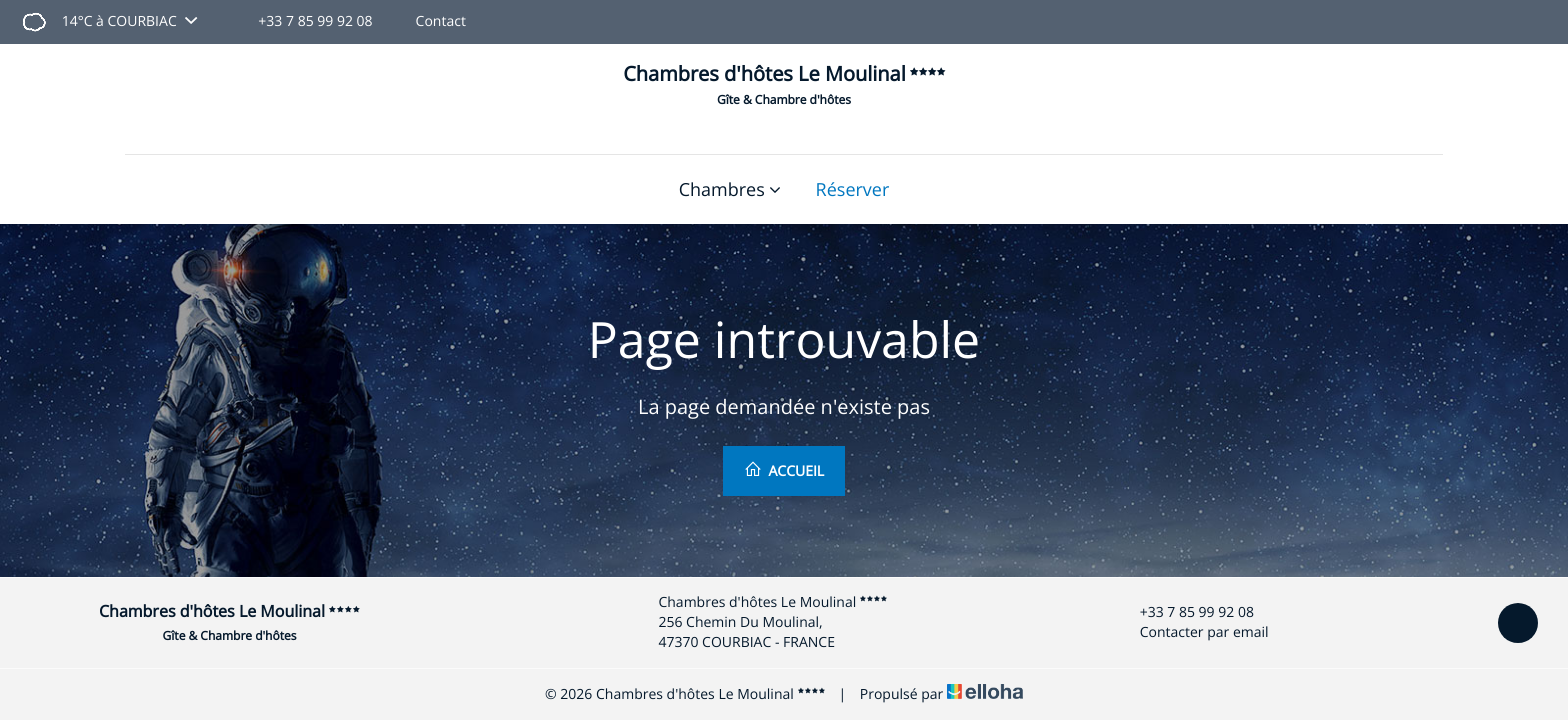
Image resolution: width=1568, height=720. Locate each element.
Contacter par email (1193, 632)
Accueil (784, 470)
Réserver (853, 190)
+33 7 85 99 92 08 (1185, 612)
